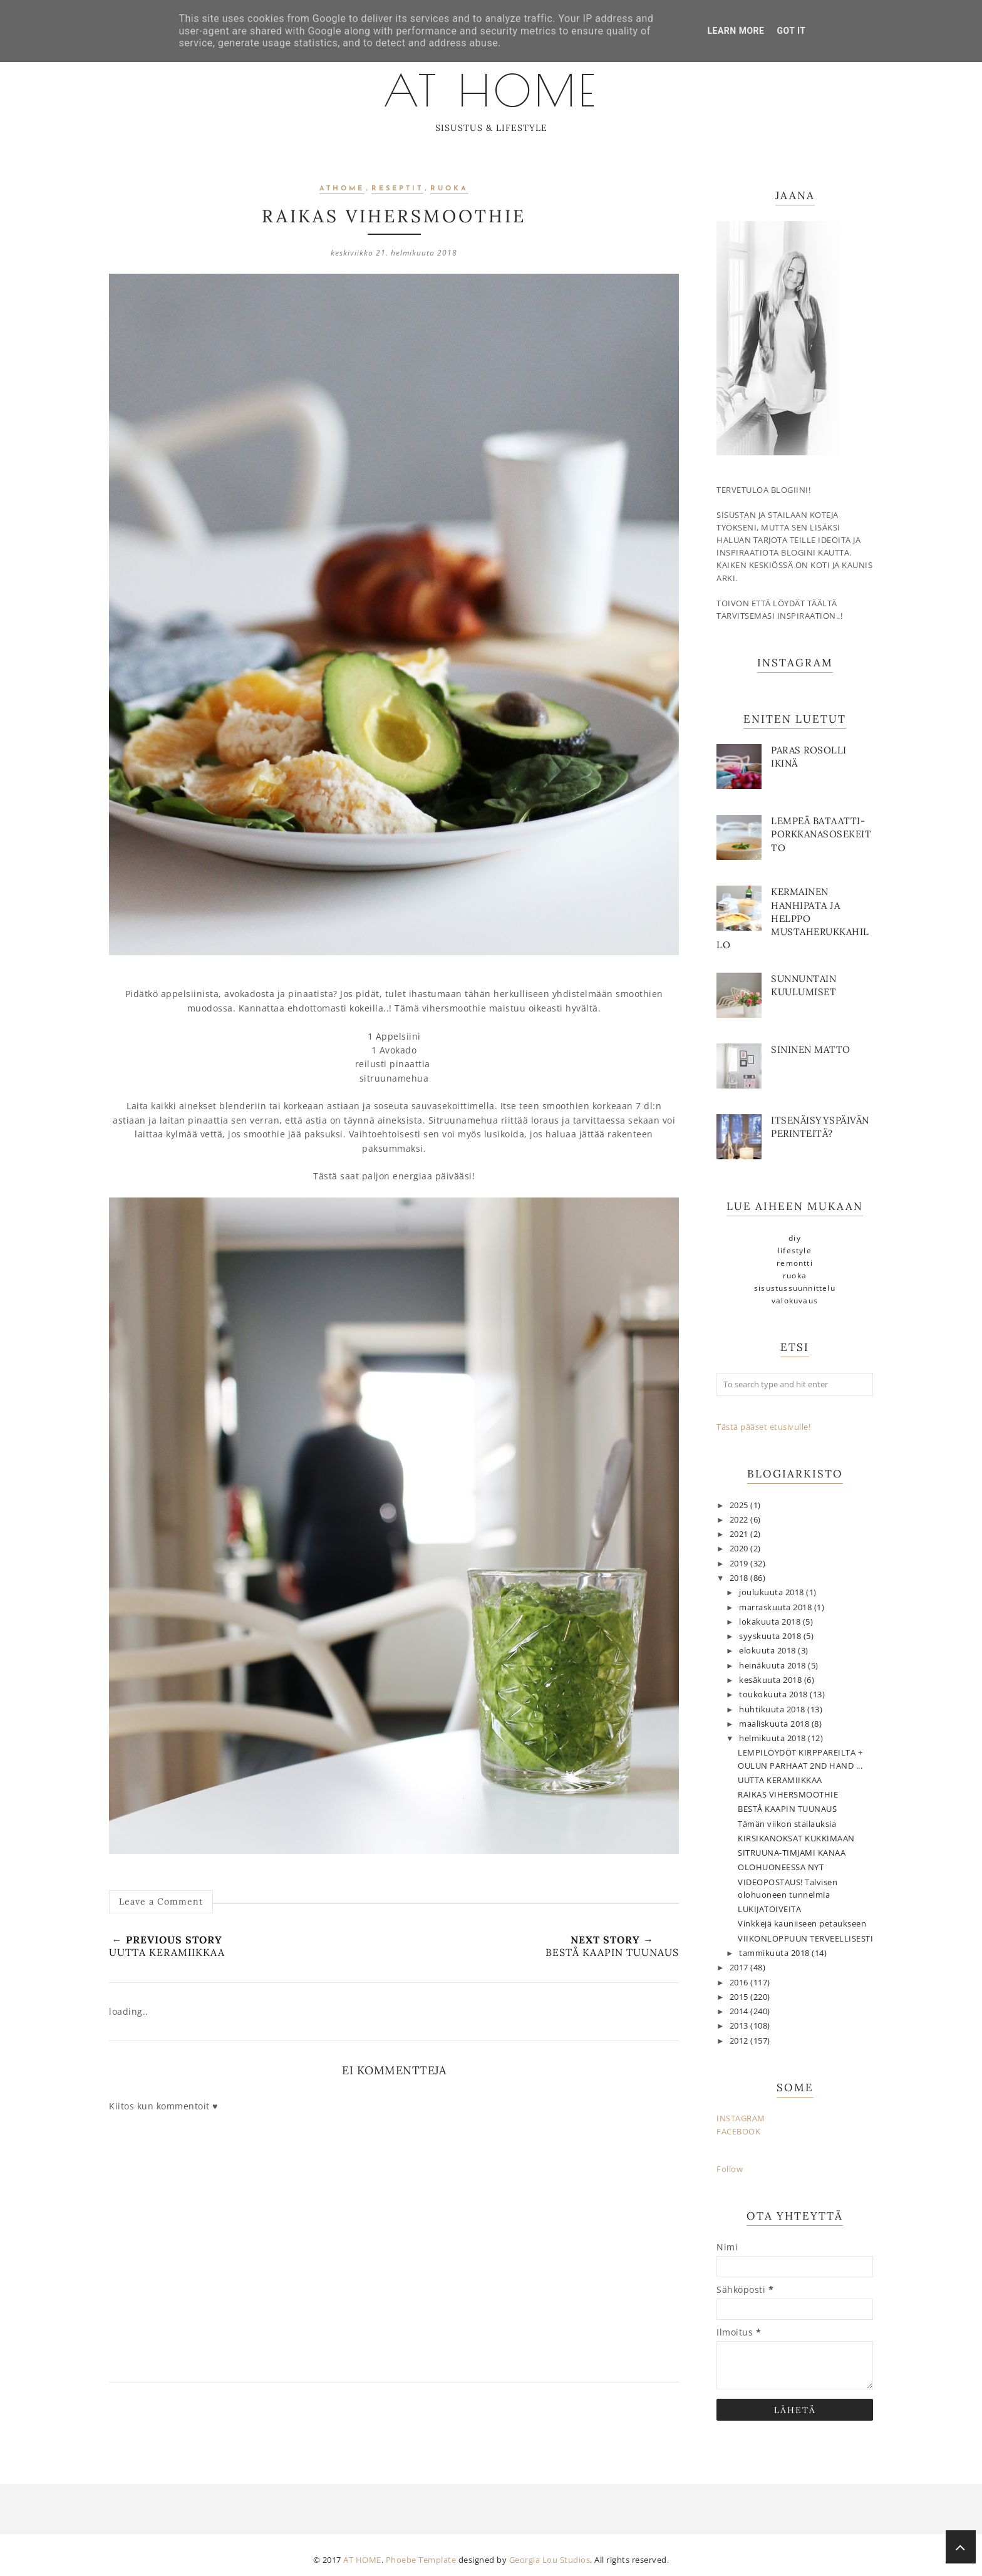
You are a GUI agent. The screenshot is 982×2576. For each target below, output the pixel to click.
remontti (795, 1263)
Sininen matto (810, 1049)
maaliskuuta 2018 (775, 1724)
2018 (740, 1578)
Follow (729, 2169)
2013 (740, 2025)
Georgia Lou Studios (550, 2559)
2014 (740, 2011)
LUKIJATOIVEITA (769, 1909)
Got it (791, 31)
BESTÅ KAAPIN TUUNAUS (787, 1809)
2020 (740, 1548)
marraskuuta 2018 (776, 1607)
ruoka (449, 188)
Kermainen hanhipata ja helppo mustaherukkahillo (792, 918)
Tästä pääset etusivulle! (763, 1427)
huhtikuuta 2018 (773, 1709)
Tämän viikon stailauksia (787, 1824)
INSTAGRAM (740, 2118)
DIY (794, 1238)
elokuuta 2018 (768, 1650)
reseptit (397, 188)
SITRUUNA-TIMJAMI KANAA (791, 1853)
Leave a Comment (161, 1901)
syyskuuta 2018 (771, 1636)
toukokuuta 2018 (774, 1694)
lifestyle (795, 1250)
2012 (740, 2040)
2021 (740, 1534)
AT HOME (491, 87)
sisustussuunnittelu (794, 1288)
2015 (740, 1997)
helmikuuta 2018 (773, 1738)
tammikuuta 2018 (775, 1953)
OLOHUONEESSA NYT (781, 1867)
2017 (740, 1967)
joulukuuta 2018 (772, 1592)
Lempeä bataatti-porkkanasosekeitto (821, 834)
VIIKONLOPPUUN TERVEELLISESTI (805, 1938)
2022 (740, 1519)
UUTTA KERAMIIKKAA (780, 1780)
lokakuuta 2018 (771, 1621)
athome (341, 188)
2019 (740, 1563)
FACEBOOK (738, 2131)
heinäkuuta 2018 (773, 1665)
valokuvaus (795, 1300)
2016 (740, 1982)
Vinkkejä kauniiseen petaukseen (802, 1923)
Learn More (735, 31)
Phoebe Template (421, 2559)
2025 (740, 1505)
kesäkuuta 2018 (771, 1680)
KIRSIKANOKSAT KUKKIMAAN (796, 1838)
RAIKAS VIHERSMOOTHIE (788, 1794)
